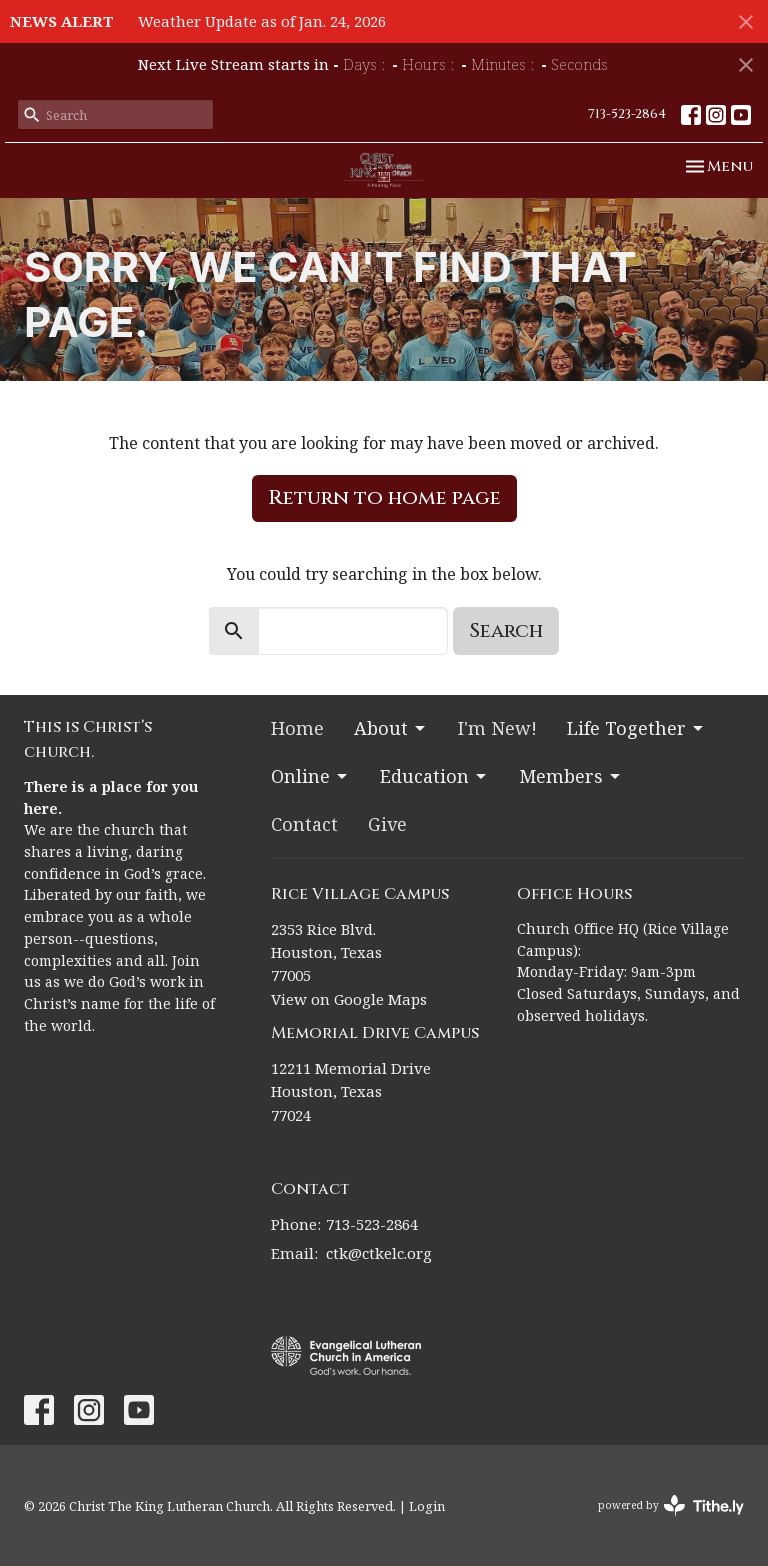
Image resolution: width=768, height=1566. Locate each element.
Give (387, 824)
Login (427, 1506)
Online (310, 776)
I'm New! (497, 728)
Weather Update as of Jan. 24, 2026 (262, 21)
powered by (671, 1505)
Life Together (636, 728)
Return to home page (384, 497)
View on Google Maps (349, 999)
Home (297, 728)
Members (571, 776)
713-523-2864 (627, 114)
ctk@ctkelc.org (379, 1253)
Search (506, 630)
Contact (304, 824)
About (391, 728)
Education (434, 776)
